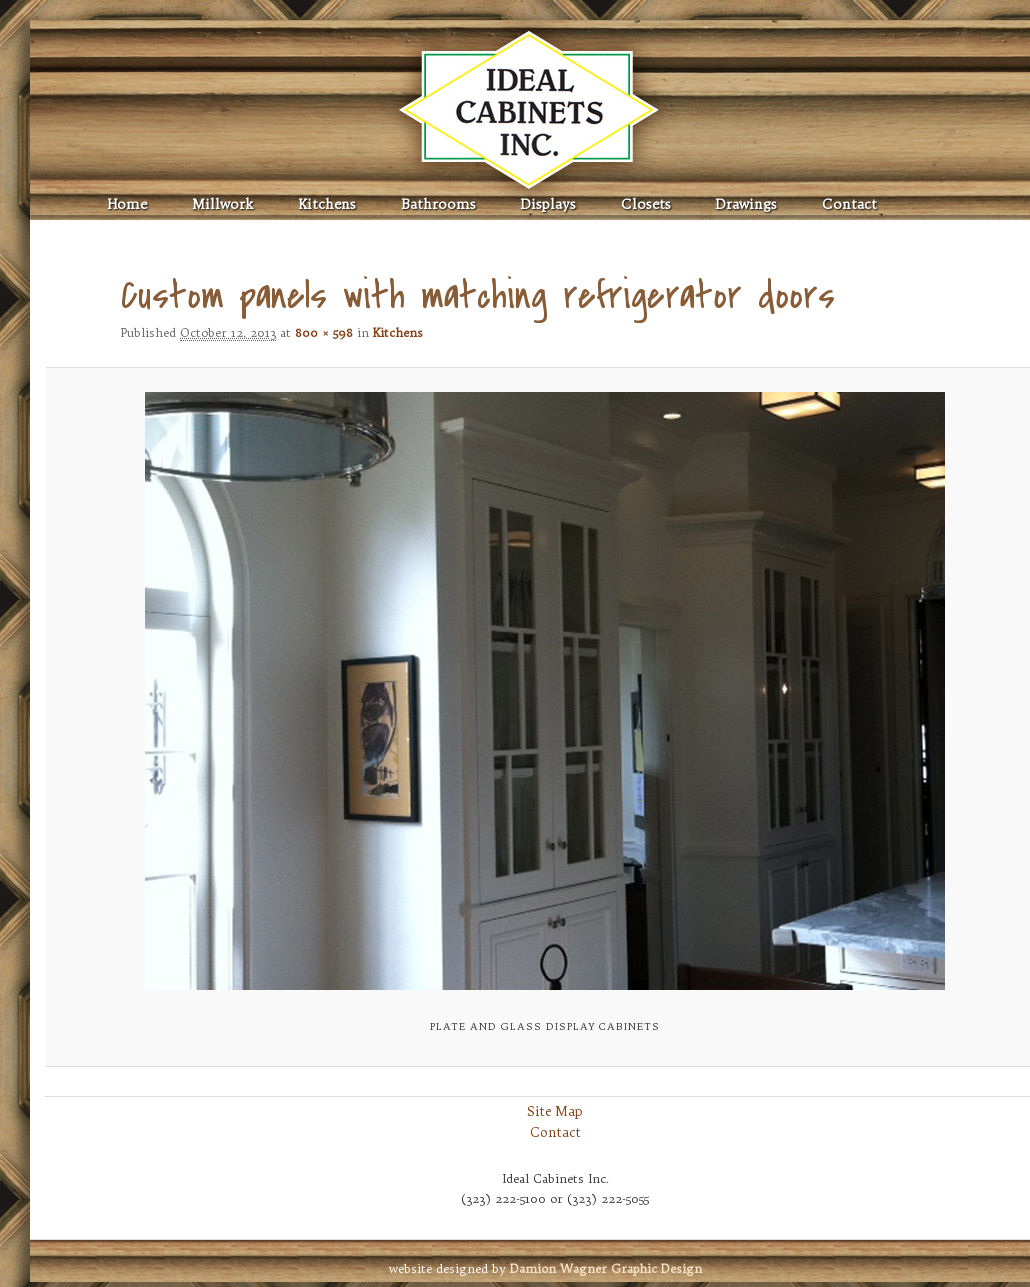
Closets (646, 204)
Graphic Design (606, 1268)
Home (127, 204)
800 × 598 (324, 332)
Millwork (222, 204)
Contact (849, 204)
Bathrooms (438, 204)
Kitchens (327, 204)
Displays (548, 204)
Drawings (746, 204)
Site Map (555, 1111)
